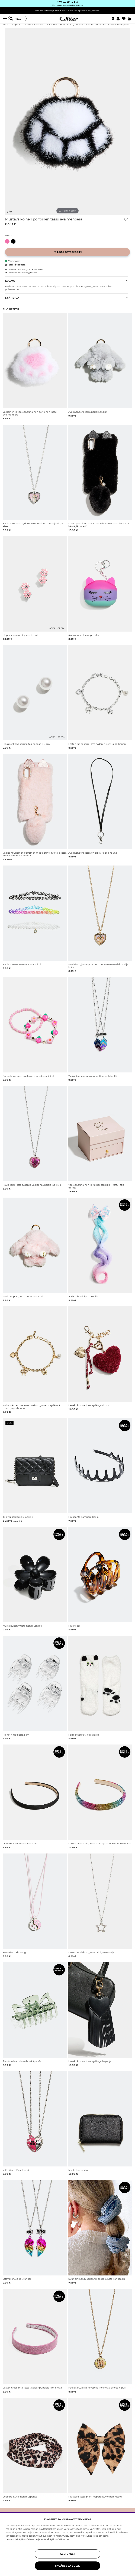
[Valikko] (5, 18)
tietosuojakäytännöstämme (22, 2539)
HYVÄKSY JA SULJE (67, 2565)
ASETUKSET (67, 2553)
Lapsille (16, 24)
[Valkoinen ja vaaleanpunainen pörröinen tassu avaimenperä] (8, 241)
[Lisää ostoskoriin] (67, 252)
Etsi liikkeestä (15, 264)
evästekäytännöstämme (55, 2539)
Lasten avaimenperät (59, 24)
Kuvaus (10, 280)
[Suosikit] (125, 19)
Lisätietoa (12, 297)
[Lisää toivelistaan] (126, 219)
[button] (119, 19)
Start (5, 24)
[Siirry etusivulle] (67, 18)
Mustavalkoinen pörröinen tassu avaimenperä (102, 24)
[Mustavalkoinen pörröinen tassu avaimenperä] (14, 241)
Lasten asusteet (34, 24)
